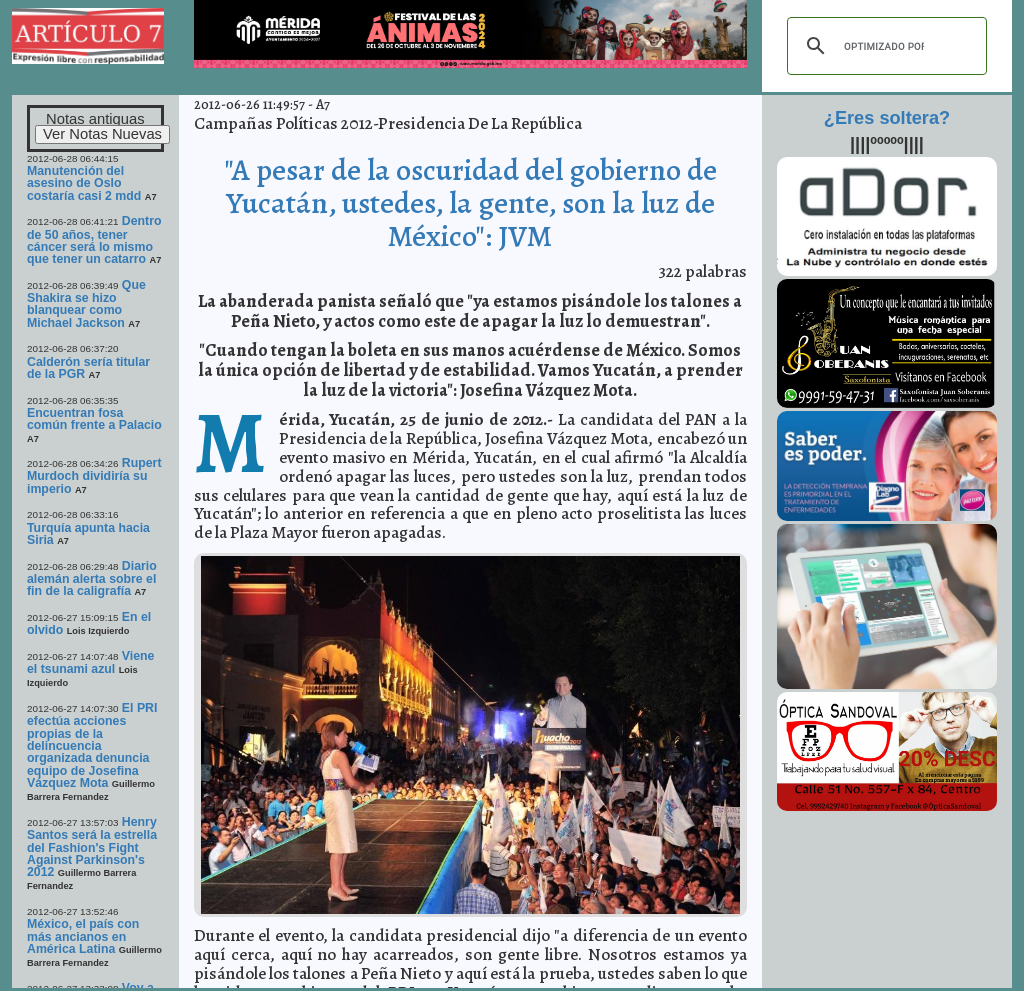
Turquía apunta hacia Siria (88, 534)
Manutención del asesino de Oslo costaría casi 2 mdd (84, 183)
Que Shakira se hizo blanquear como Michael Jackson (86, 304)
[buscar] (884, 46)
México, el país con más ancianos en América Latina (83, 936)
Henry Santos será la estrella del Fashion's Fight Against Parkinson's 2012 (92, 847)
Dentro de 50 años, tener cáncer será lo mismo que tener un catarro (94, 240)
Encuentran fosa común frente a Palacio (94, 419)
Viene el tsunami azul (90, 662)
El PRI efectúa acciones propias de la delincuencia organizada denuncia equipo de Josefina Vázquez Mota (92, 745)
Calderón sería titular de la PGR (88, 368)
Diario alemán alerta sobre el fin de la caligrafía (92, 579)
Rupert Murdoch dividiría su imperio (94, 476)
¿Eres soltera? (887, 118)
